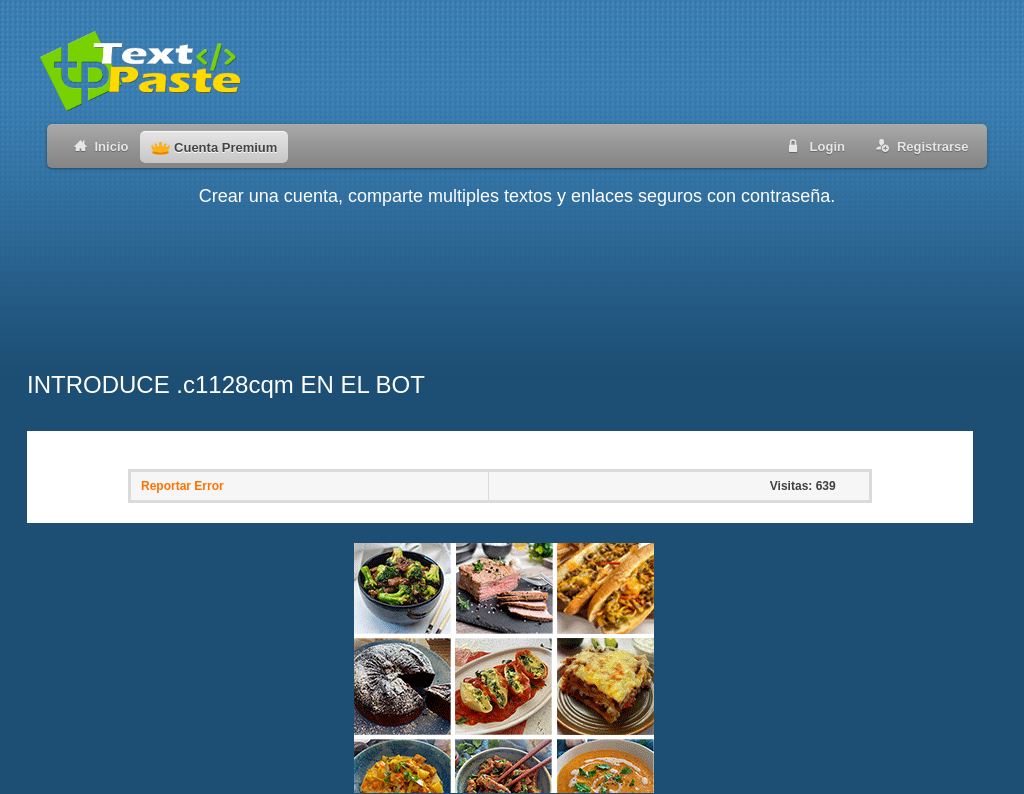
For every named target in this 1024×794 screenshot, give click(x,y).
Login (813, 145)
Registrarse (918, 145)
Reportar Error (182, 486)
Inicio (97, 145)
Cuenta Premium (214, 147)
